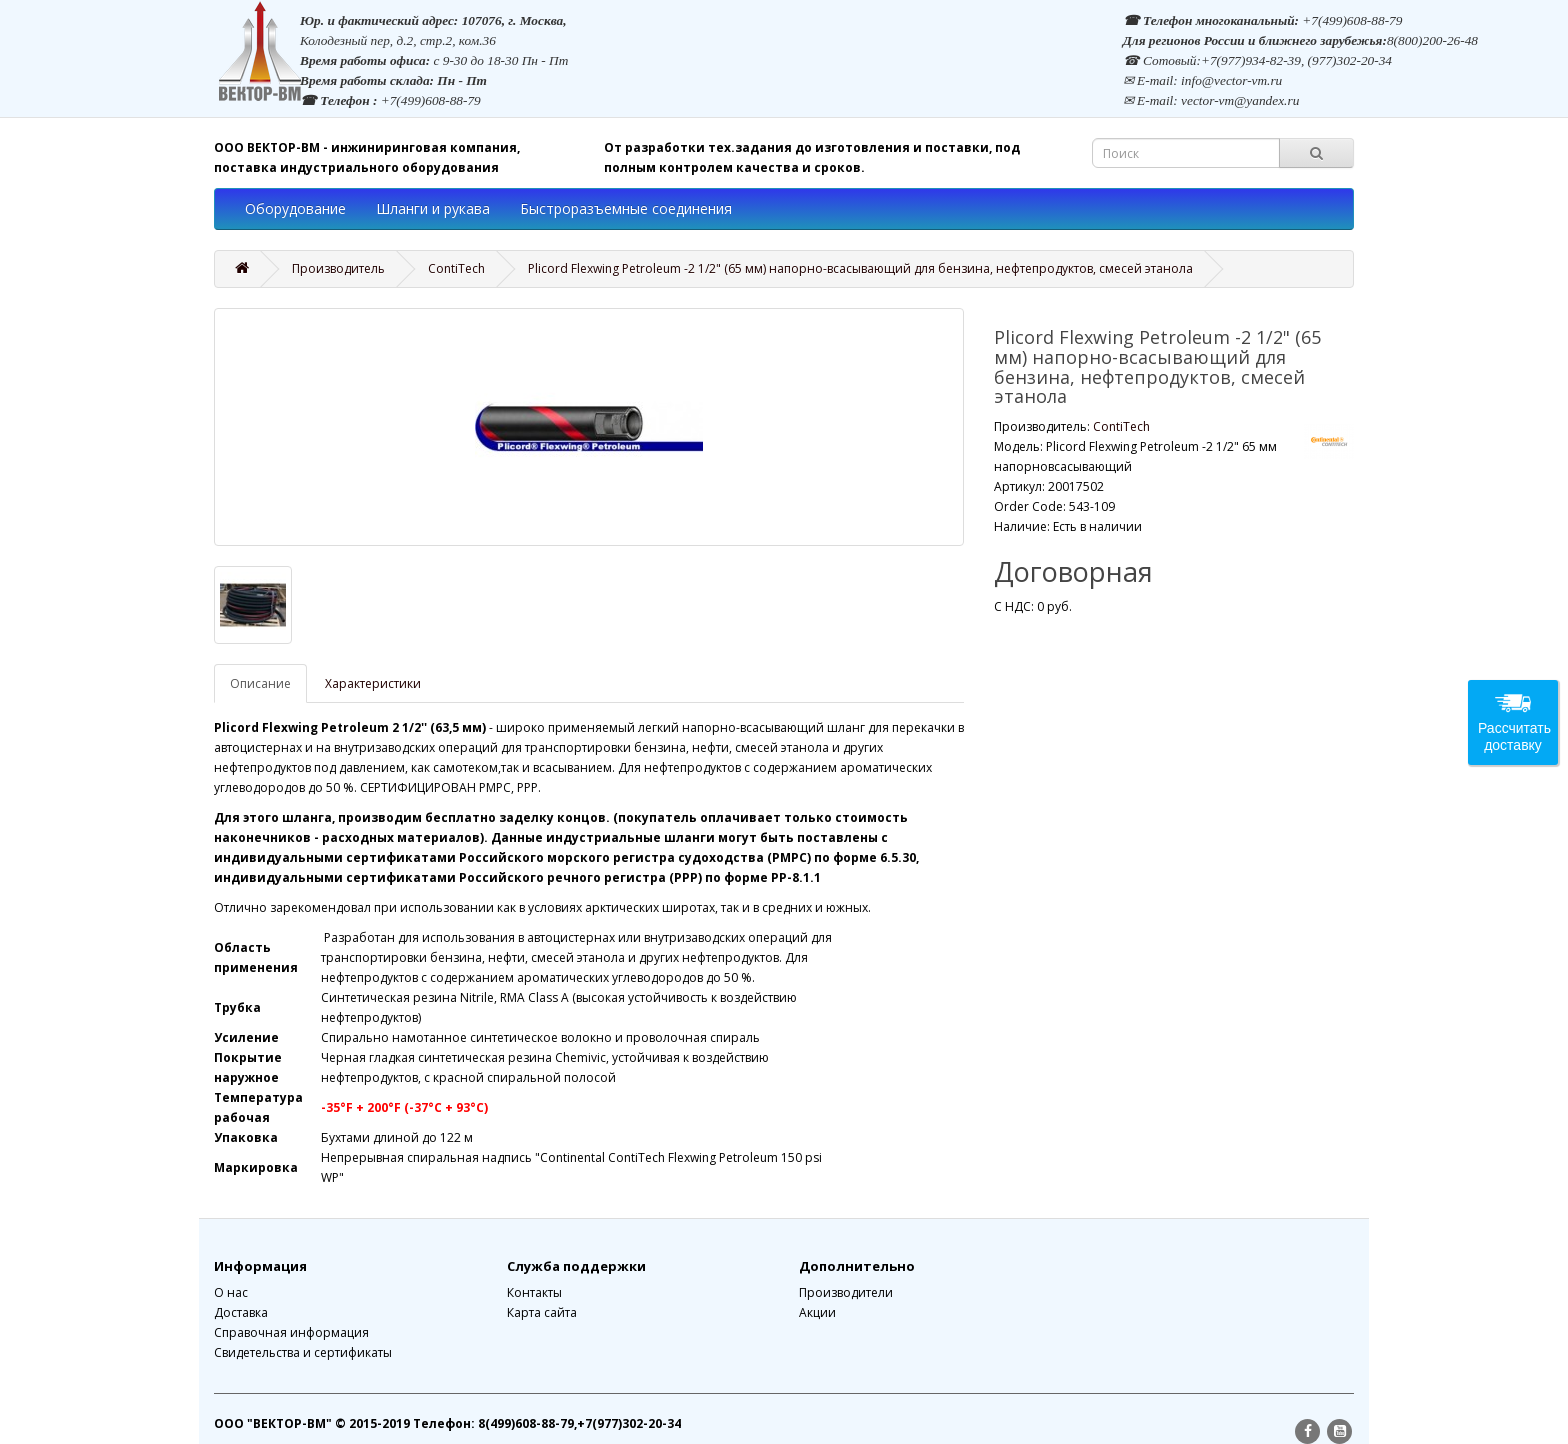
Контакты (534, 1292)
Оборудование (295, 208)
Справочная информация (291, 1332)
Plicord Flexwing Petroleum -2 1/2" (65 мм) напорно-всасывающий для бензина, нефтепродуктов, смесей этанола (860, 268)
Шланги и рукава (433, 208)
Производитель (338, 268)
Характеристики (373, 683)
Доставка (241, 1312)
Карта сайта (542, 1312)
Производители (846, 1292)
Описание (260, 683)
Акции (817, 1312)
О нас (231, 1292)
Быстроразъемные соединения (626, 208)
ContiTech (456, 268)
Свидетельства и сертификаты (303, 1352)
